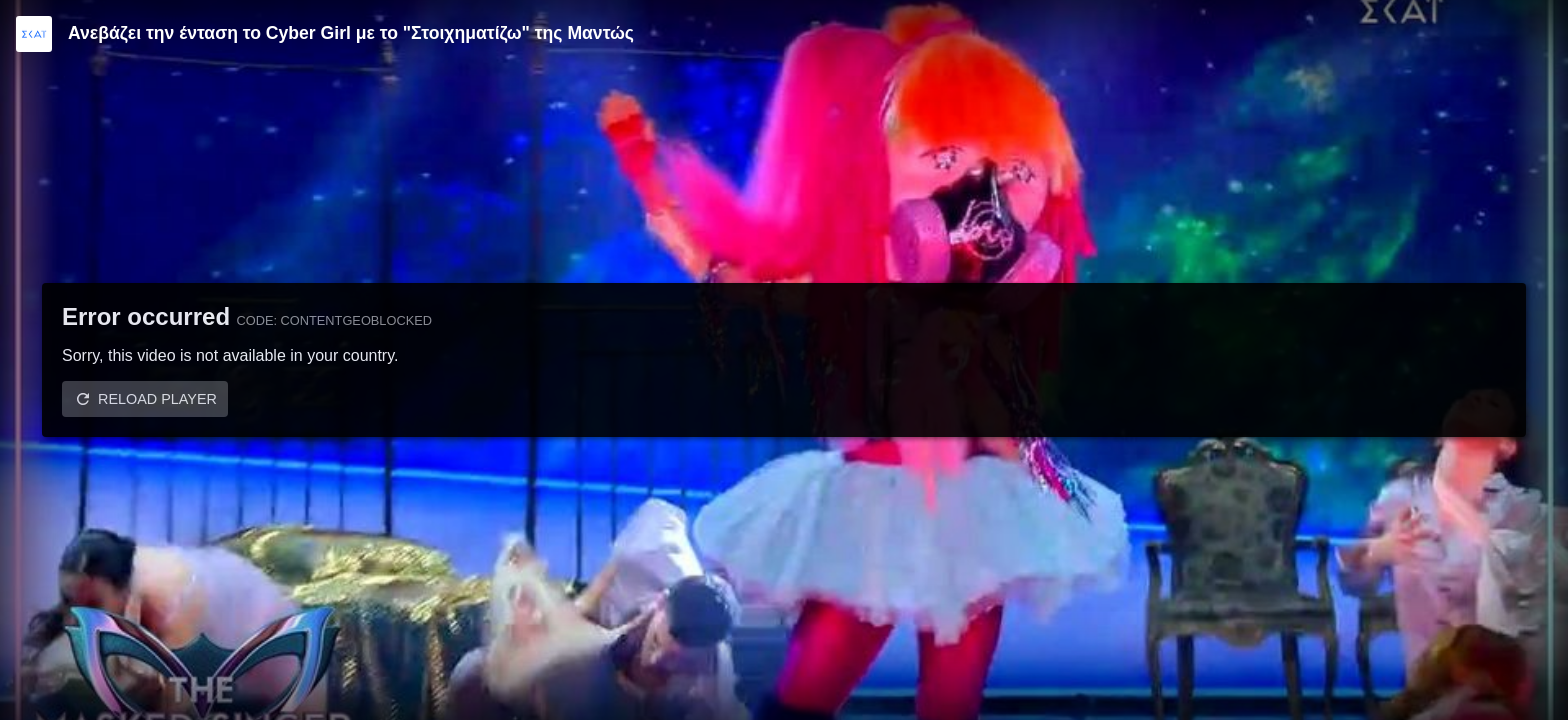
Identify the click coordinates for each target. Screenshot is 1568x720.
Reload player (157, 399)
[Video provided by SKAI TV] (34, 34)
